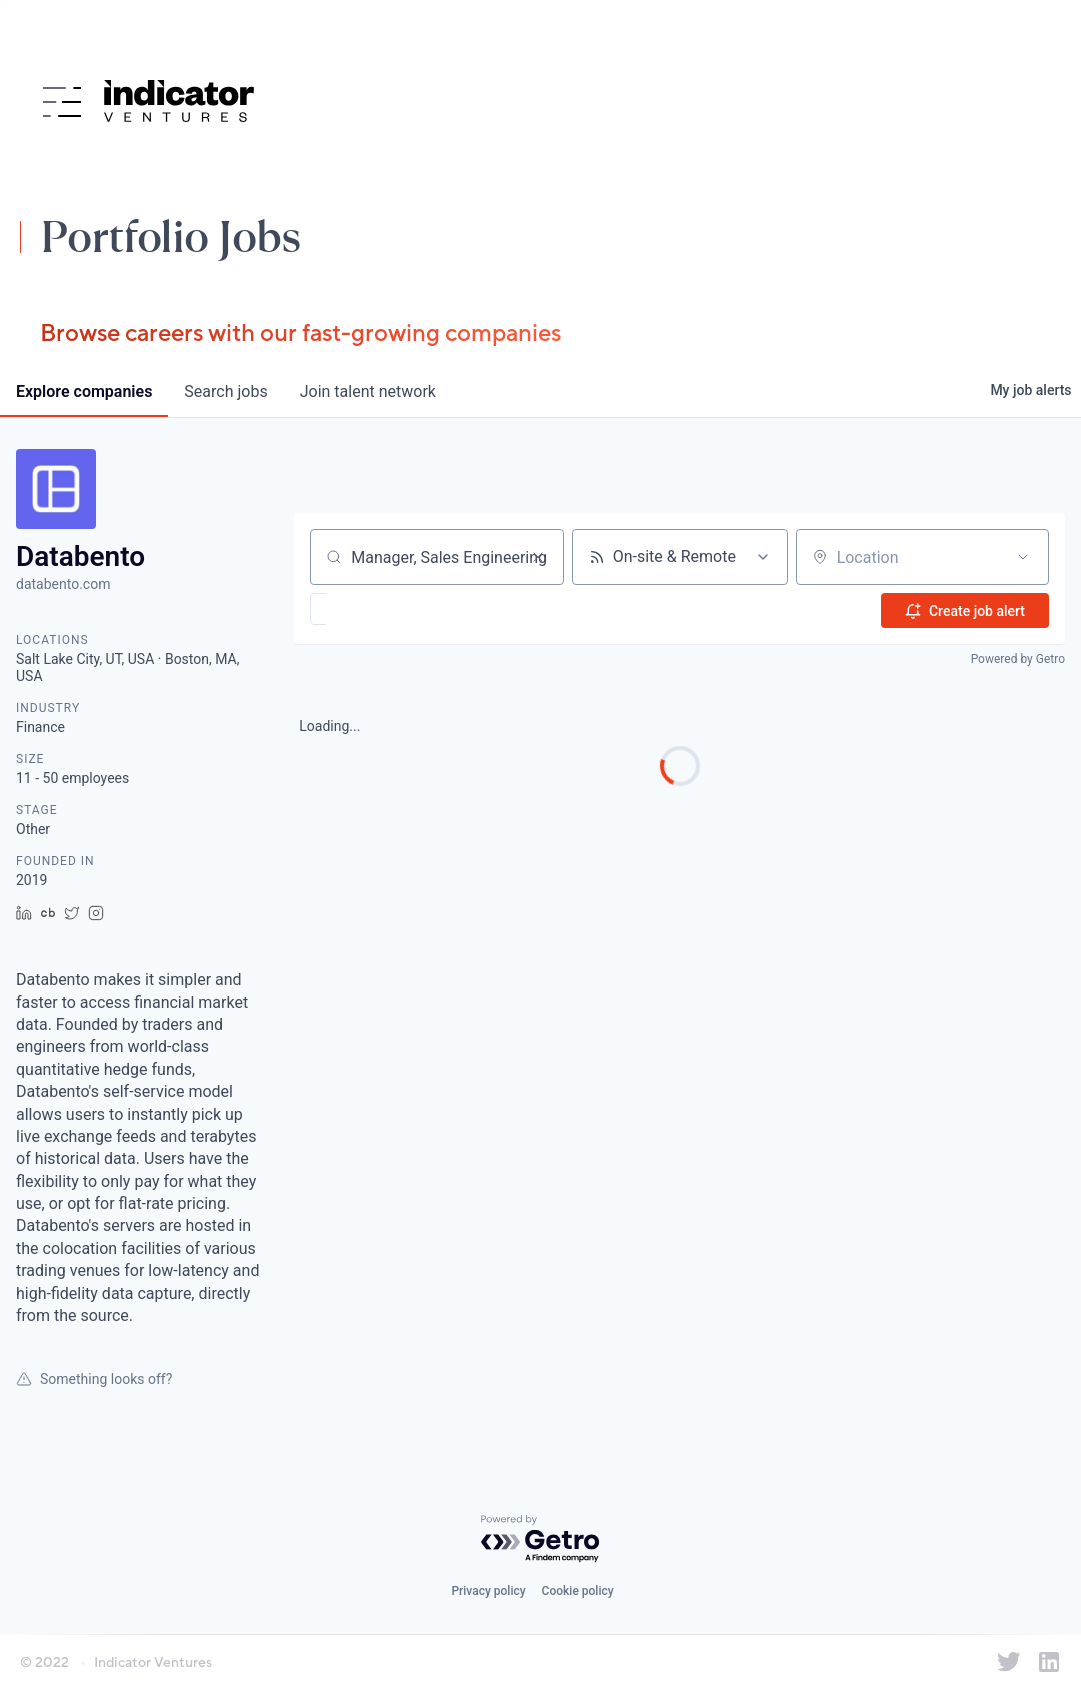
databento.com (63, 584)
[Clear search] (538, 557)
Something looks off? (94, 1379)
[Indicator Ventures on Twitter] (1009, 1662)
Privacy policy (488, 1591)
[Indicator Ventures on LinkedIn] (1049, 1662)
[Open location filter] (1023, 557)
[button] (376, 609)
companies (84, 391)
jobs (225, 391)
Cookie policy (578, 1591)
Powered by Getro (1018, 658)
